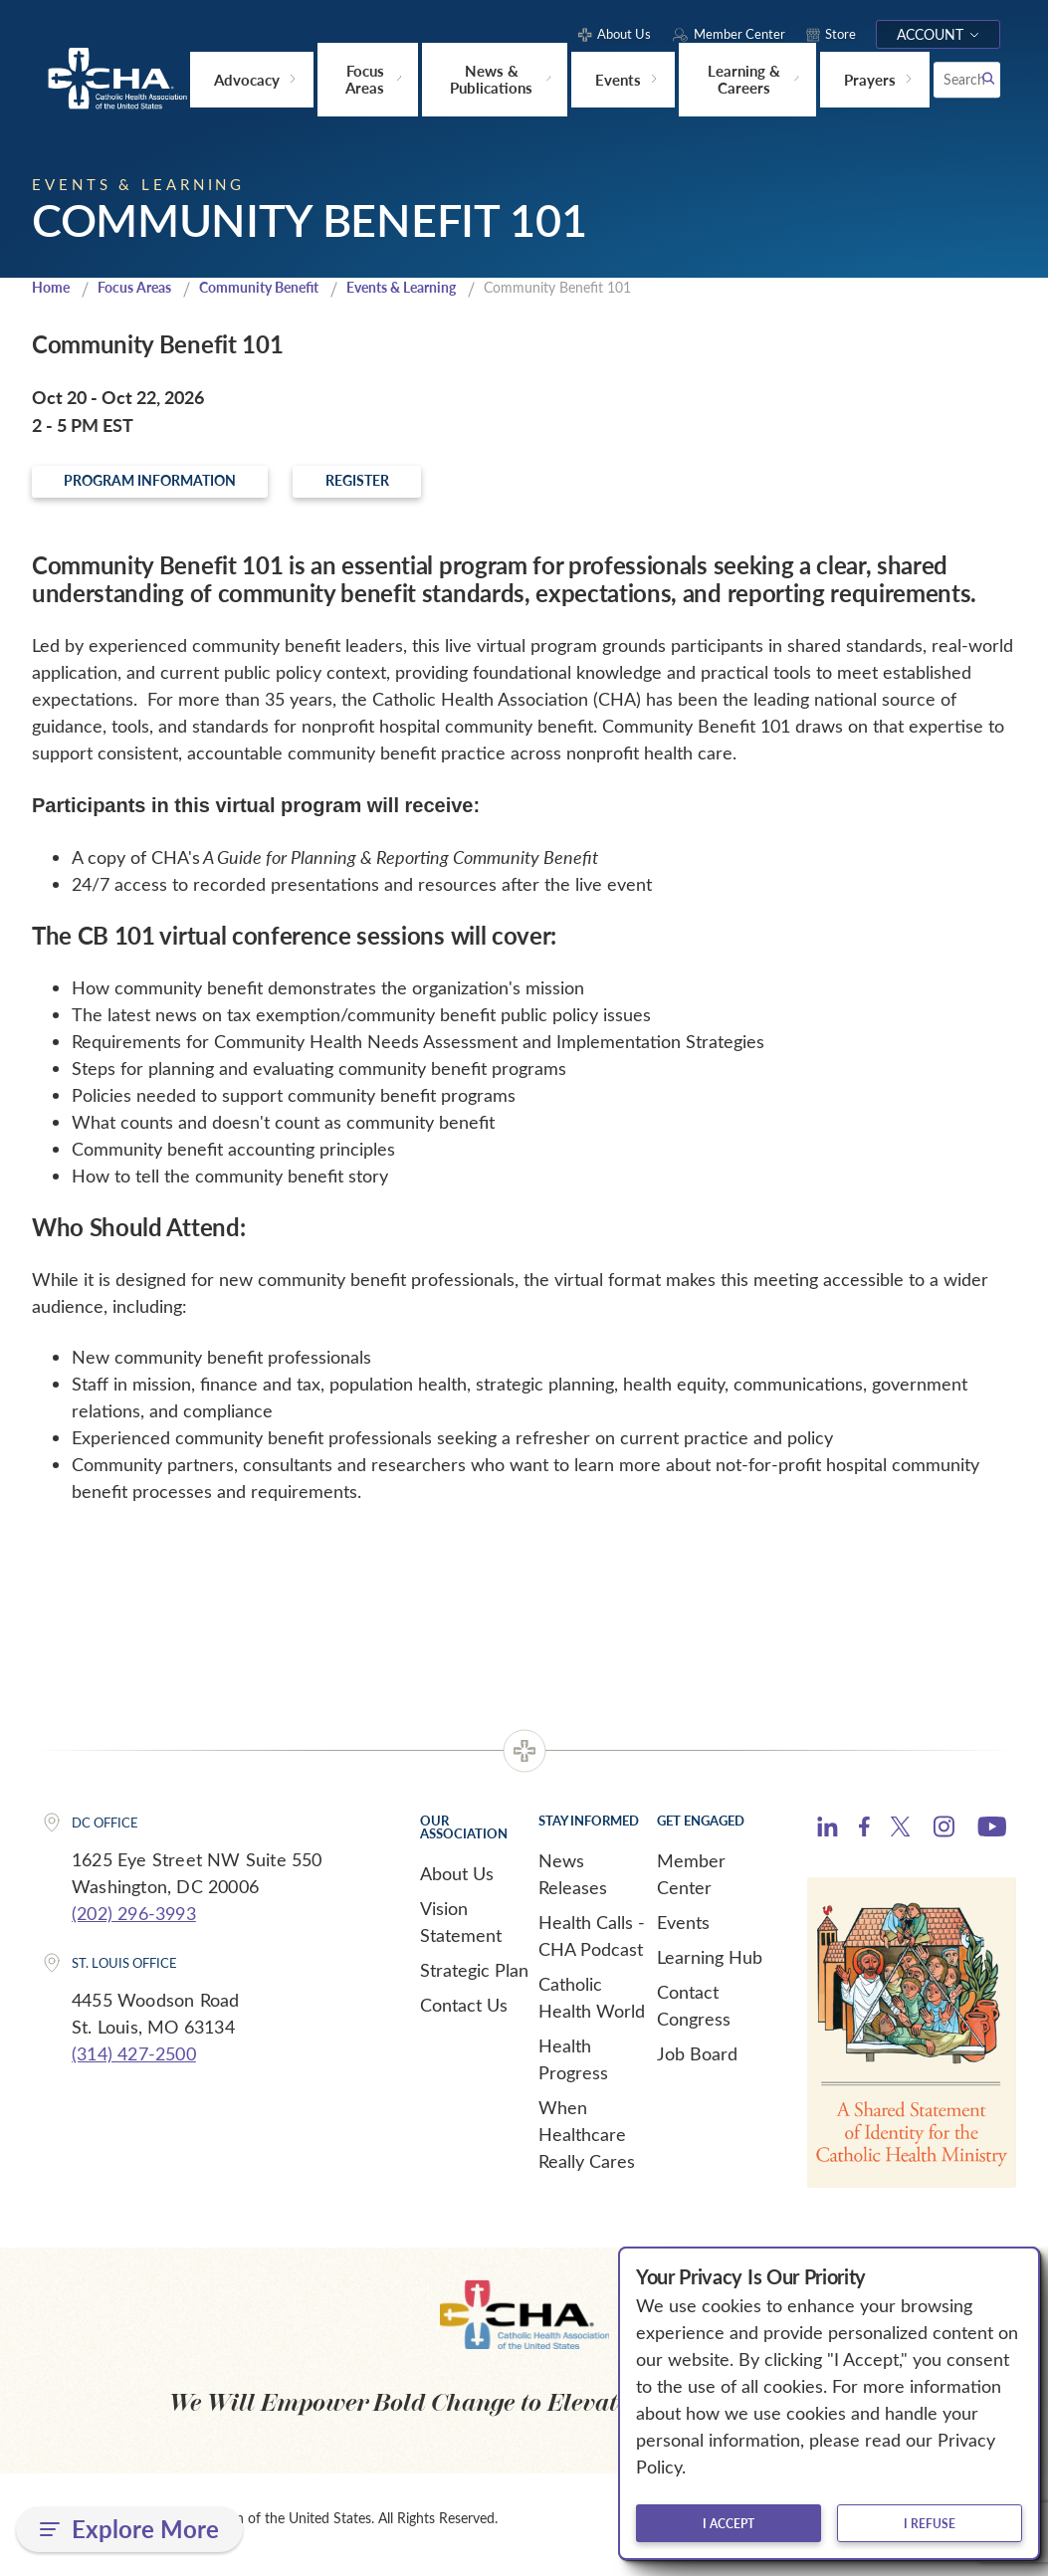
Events (683, 1933)
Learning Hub (709, 1968)
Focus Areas (141, 290)
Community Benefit (274, 290)
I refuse (929, 2523)
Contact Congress (694, 2016)
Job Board (697, 2064)
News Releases (572, 1884)
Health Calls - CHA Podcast (591, 1946)
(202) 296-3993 (134, 1924)
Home (53, 290)
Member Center (691, 1884)
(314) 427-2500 (134, 2063)
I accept (728, 2523)
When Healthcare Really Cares (586, 2145)
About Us (457, 1884)
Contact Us (464, 2016)
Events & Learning (429, 290)
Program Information (191, 488)
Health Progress (573, 2069)
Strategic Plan (474, 1981)
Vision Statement (461, 1932)
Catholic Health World (591, 2008)
